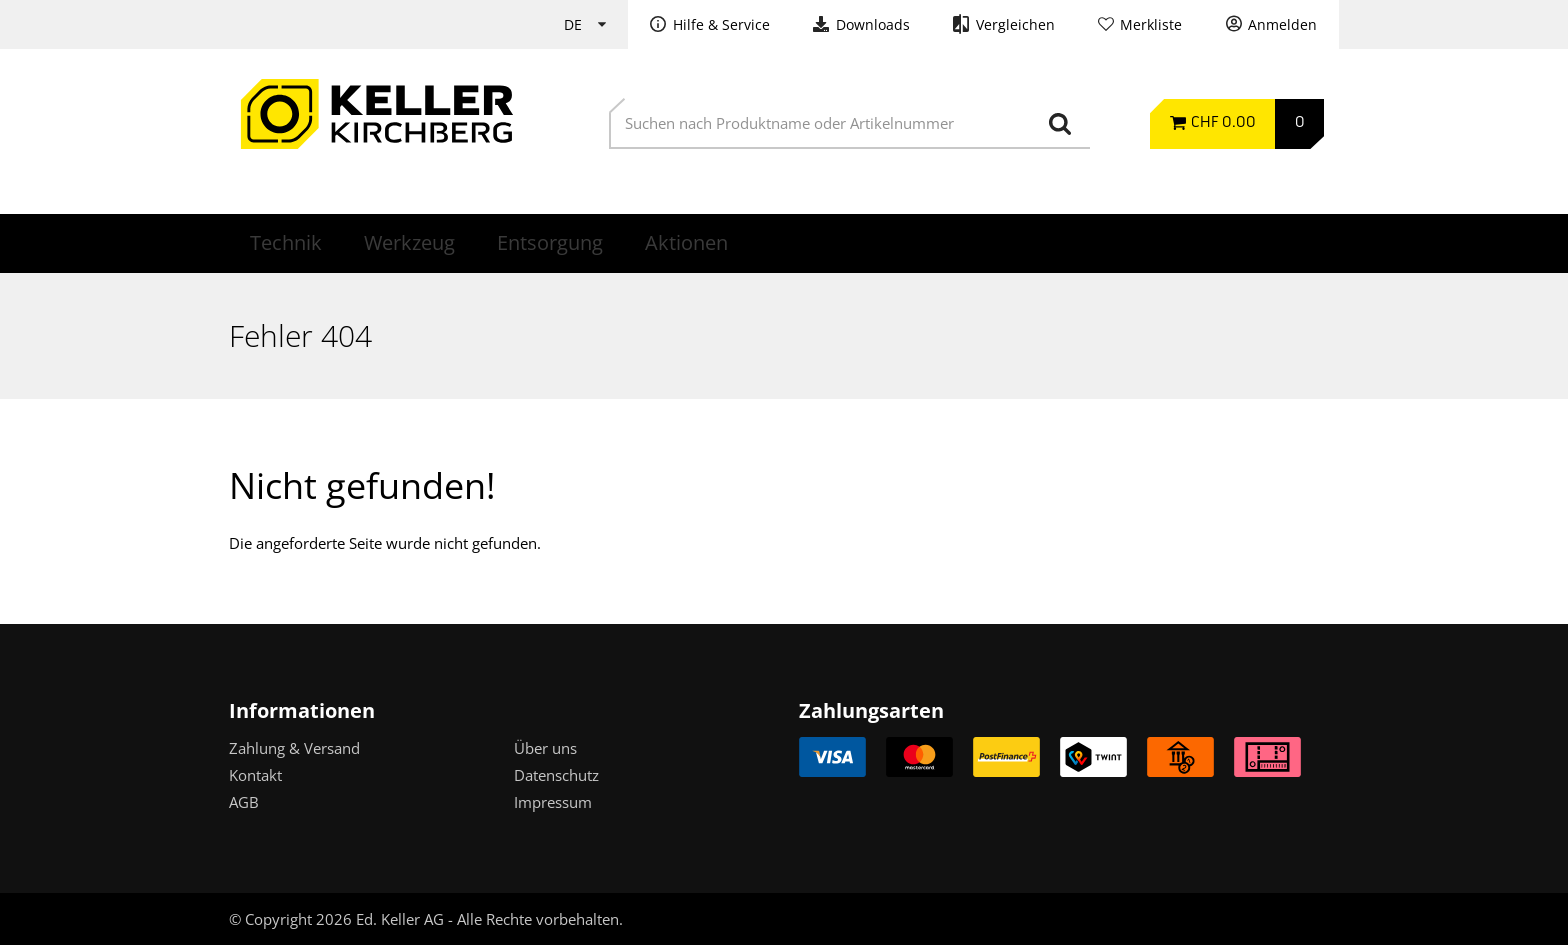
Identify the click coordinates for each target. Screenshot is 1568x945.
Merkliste (1151, 25)
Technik (286, 242)
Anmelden (1282, 25)
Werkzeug (409, 242)
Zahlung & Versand (294, 748)
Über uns (545, 748)
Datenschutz (556, 775)
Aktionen (686, 242)
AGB (244, 802)
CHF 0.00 (1223, 123)
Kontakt (255, 775)
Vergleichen (1015, 25)
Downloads (873, 25)
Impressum (553, 802)
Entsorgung (550, 242)
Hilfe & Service (721, 25)
